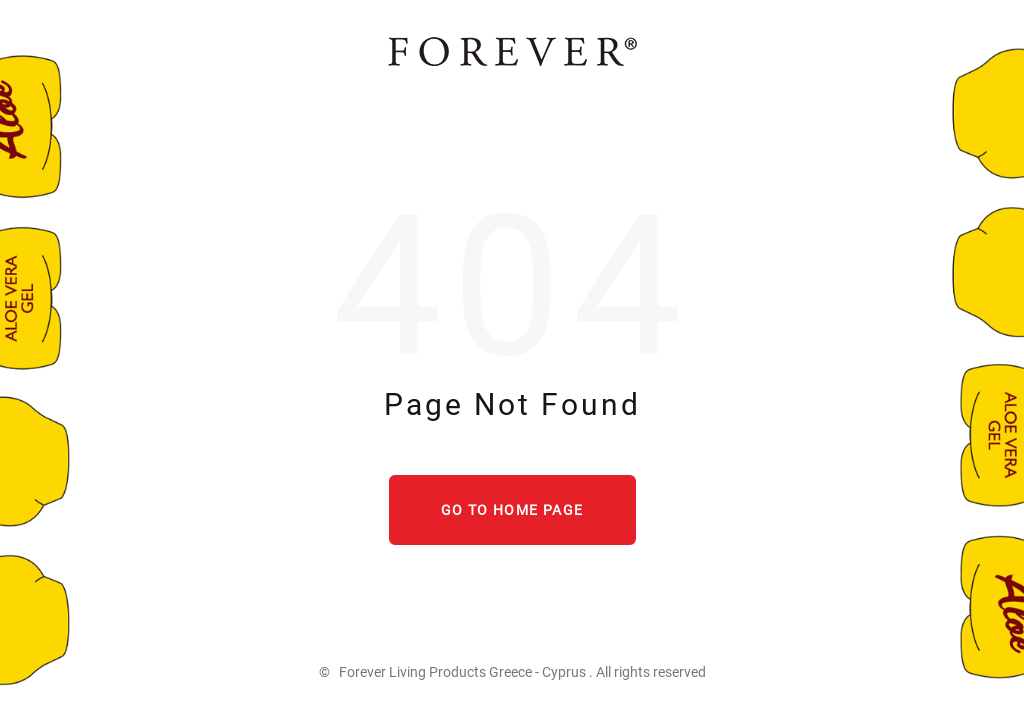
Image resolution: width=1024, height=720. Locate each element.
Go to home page (512, 510)
